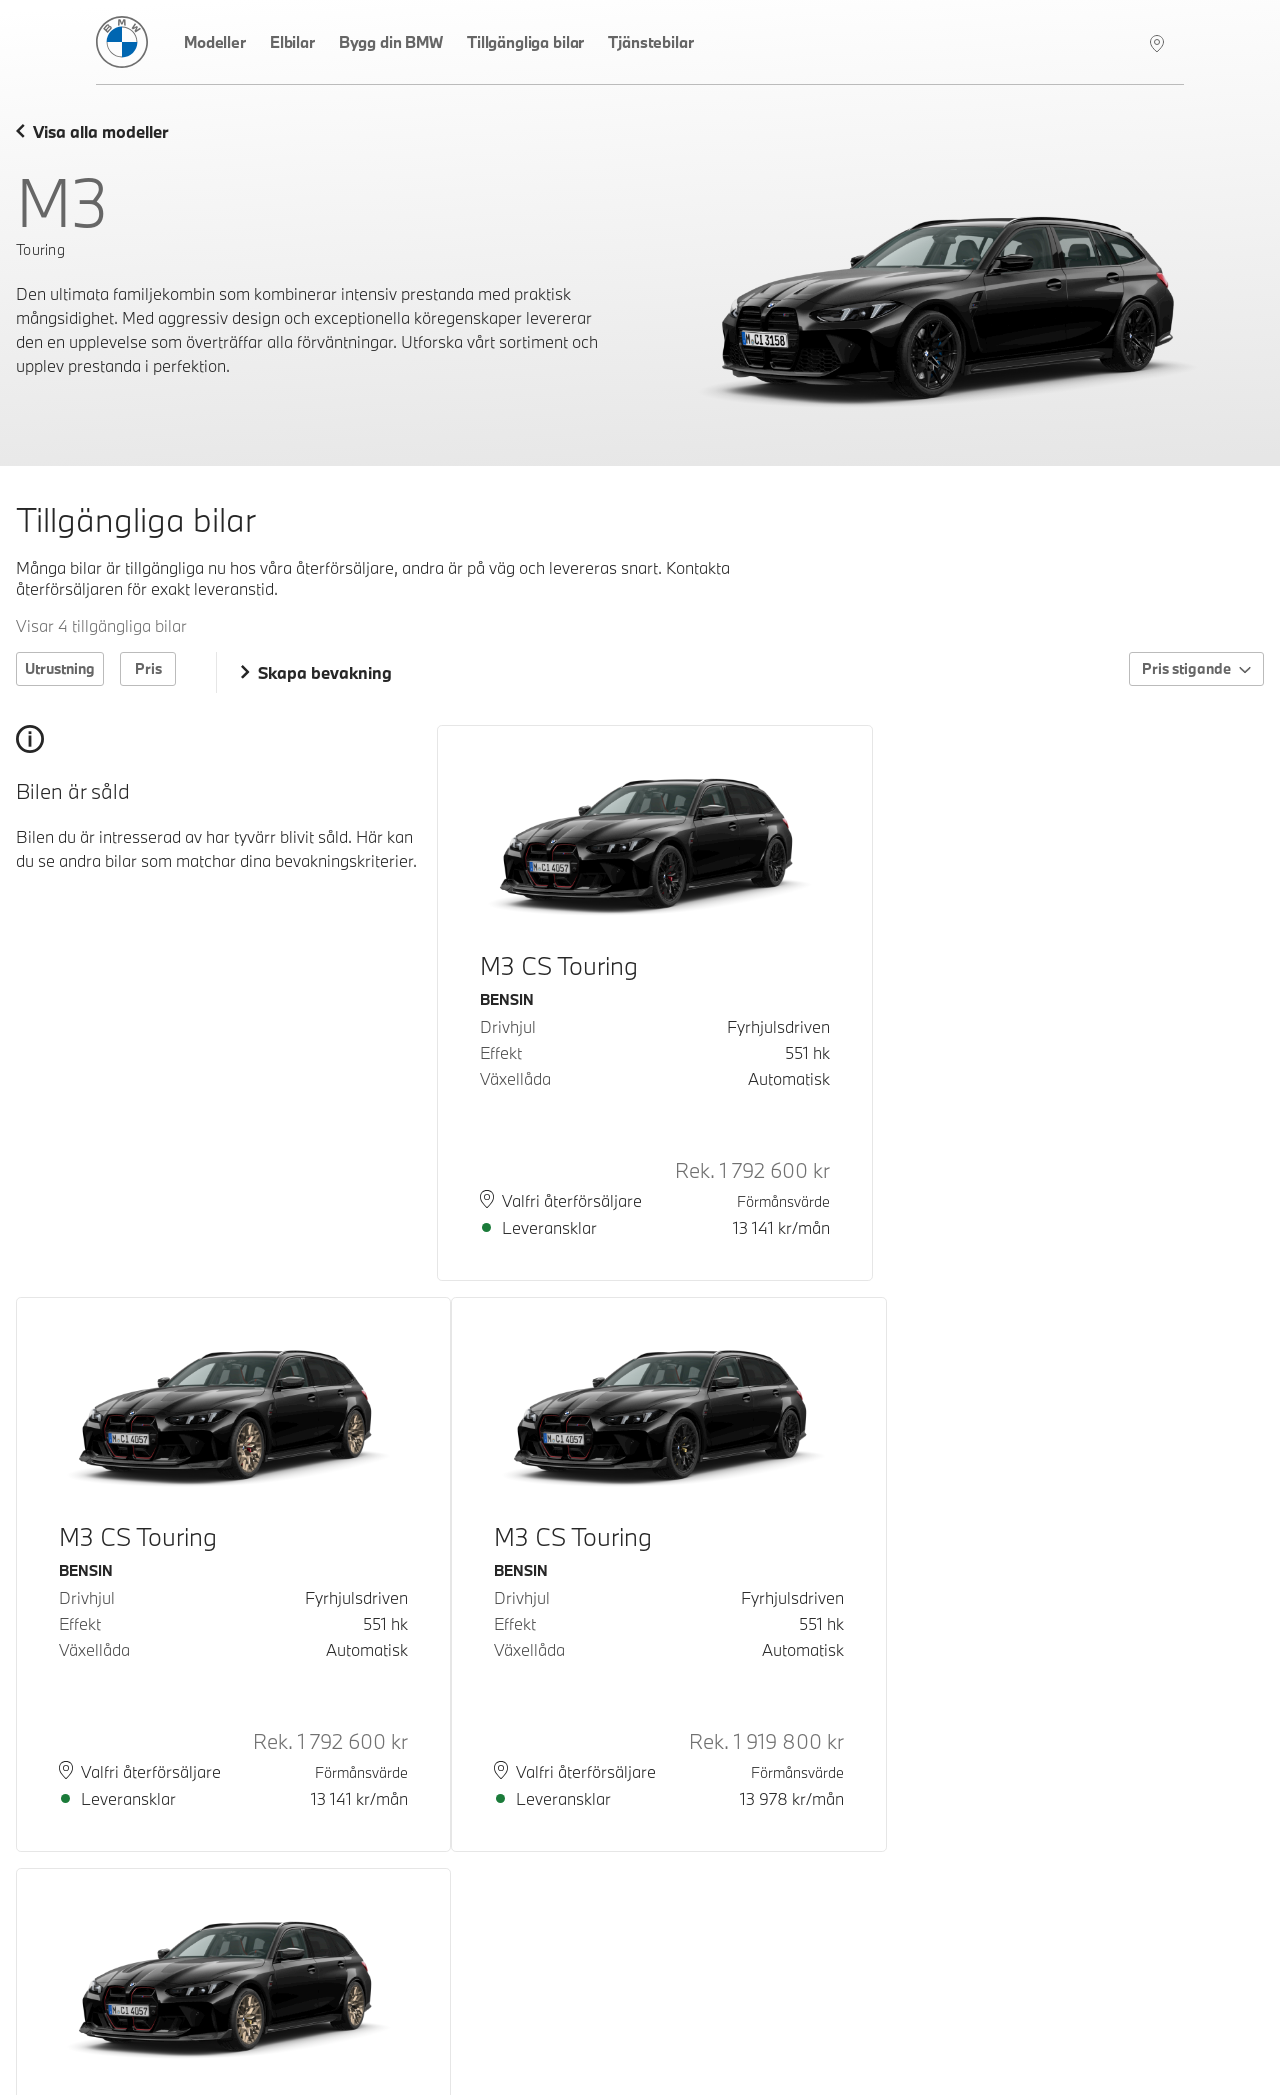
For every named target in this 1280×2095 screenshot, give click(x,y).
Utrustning (60, 668)
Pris (148, 668)
